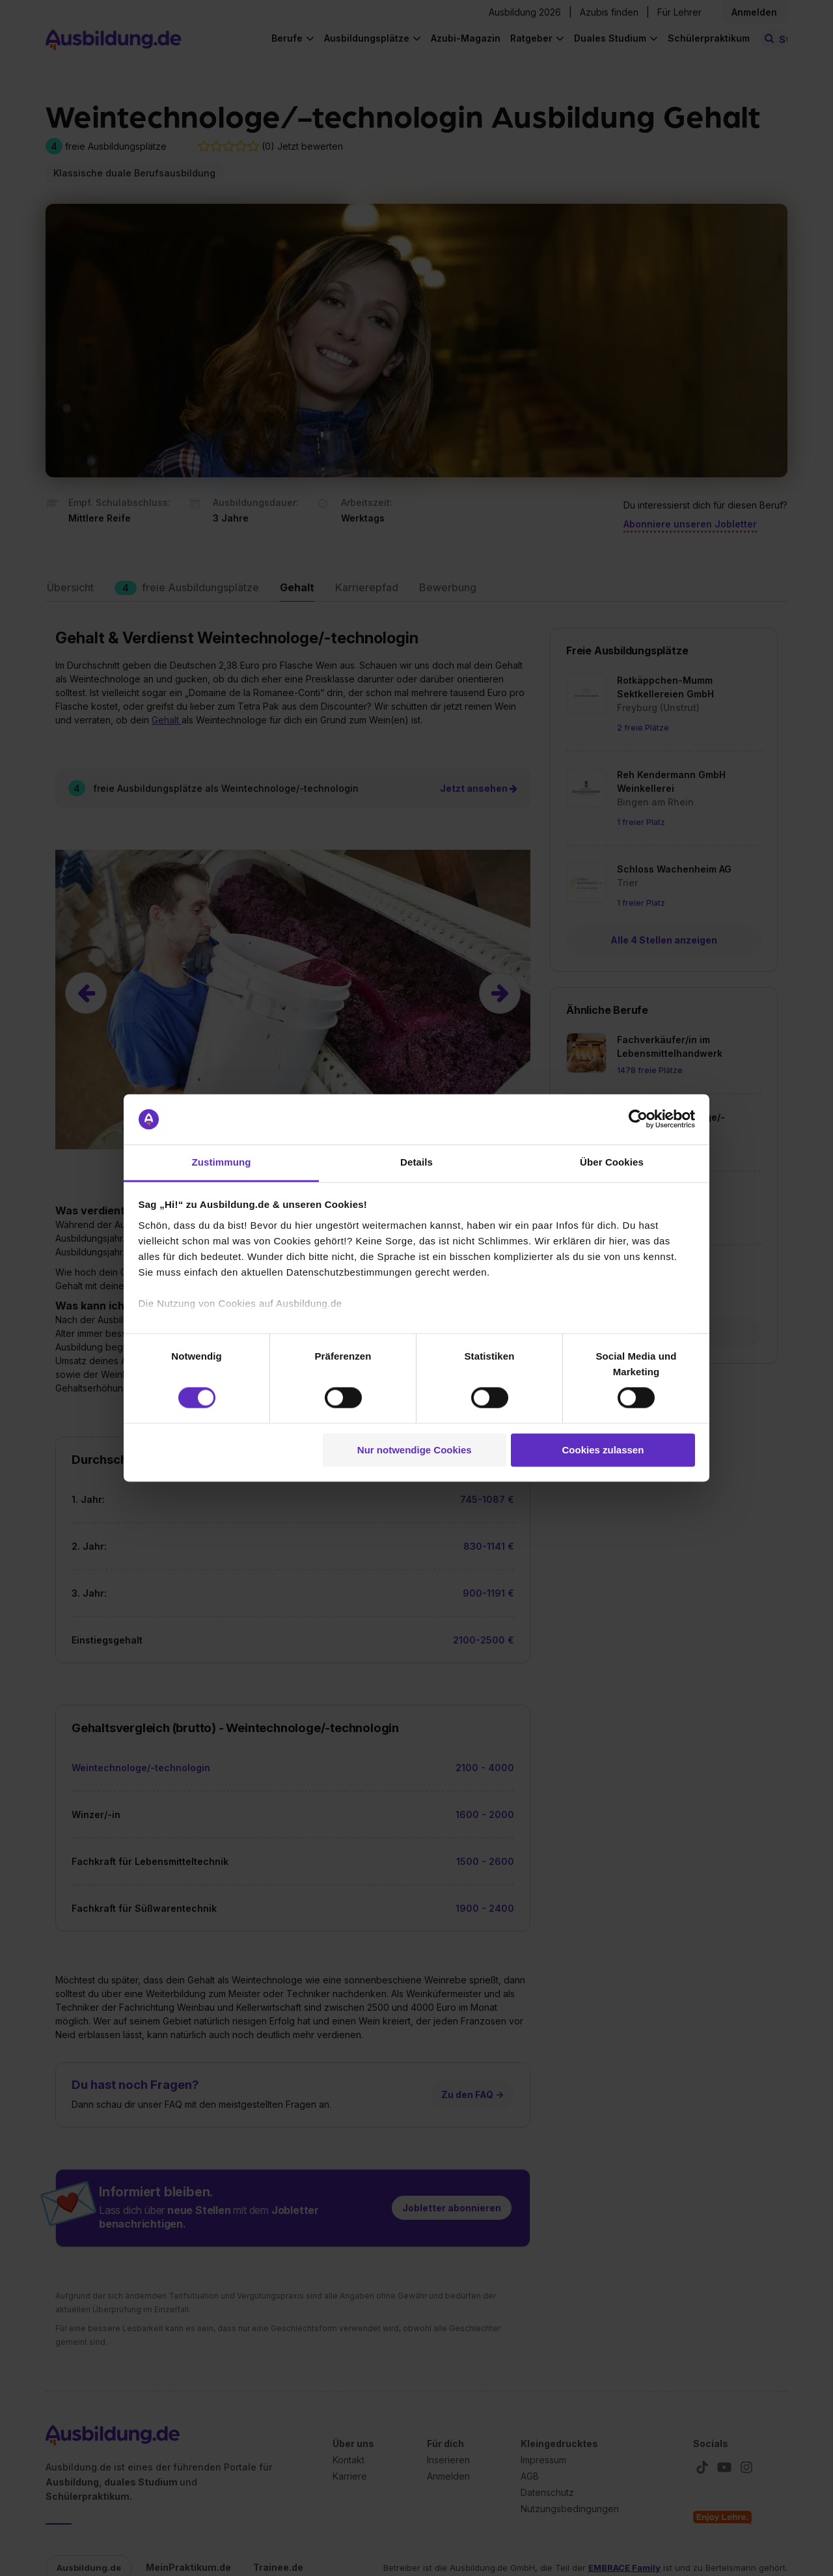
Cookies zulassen (603, 1449)
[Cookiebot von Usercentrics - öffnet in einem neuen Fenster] (638, 1119)
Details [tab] (416, 1162)
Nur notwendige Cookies (414, 1449)
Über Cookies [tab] (612, 1162)
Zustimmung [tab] (221, 1162)
